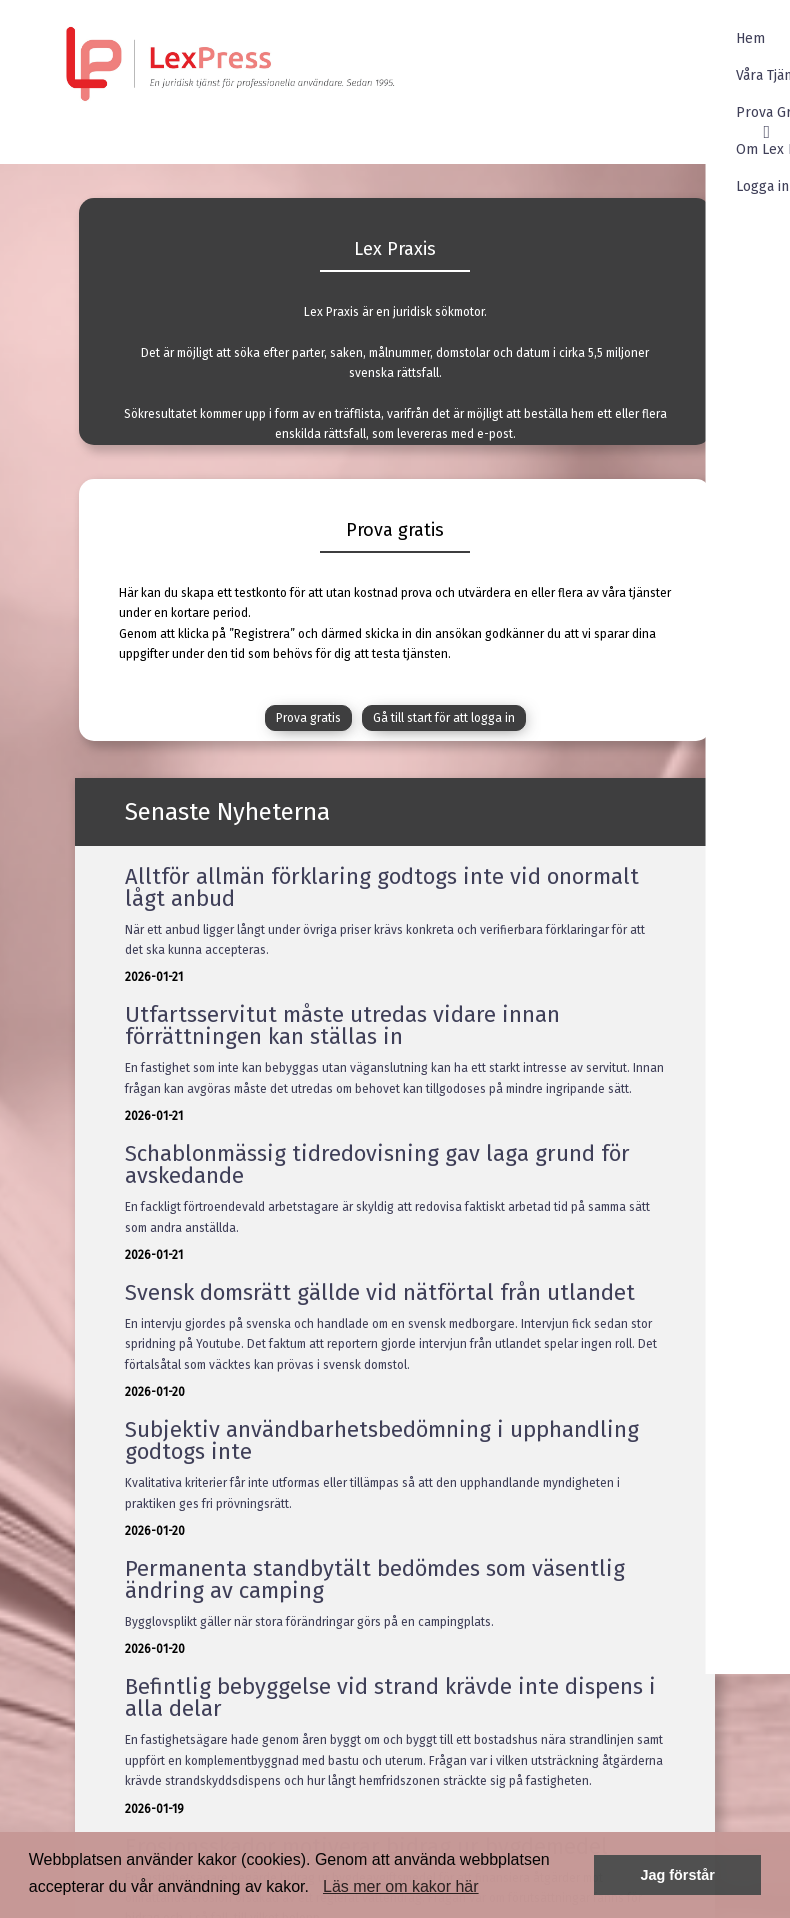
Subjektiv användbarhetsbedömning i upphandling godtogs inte (382, 1440)
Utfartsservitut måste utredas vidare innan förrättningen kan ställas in (342, 1025)
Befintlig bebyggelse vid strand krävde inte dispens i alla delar (390, 1697)
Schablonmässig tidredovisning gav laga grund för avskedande (377, 1164)
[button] (316, 1888)
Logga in (735, 186)
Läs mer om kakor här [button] (401, 1886)
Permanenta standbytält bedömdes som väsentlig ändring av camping (375, 1579)
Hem (723, 38)
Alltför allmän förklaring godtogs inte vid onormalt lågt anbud (382, 887)
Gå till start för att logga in (444, 718)
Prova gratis (308, 718)
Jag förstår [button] (677, 1875)
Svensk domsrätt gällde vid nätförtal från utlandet (380, 1292)
